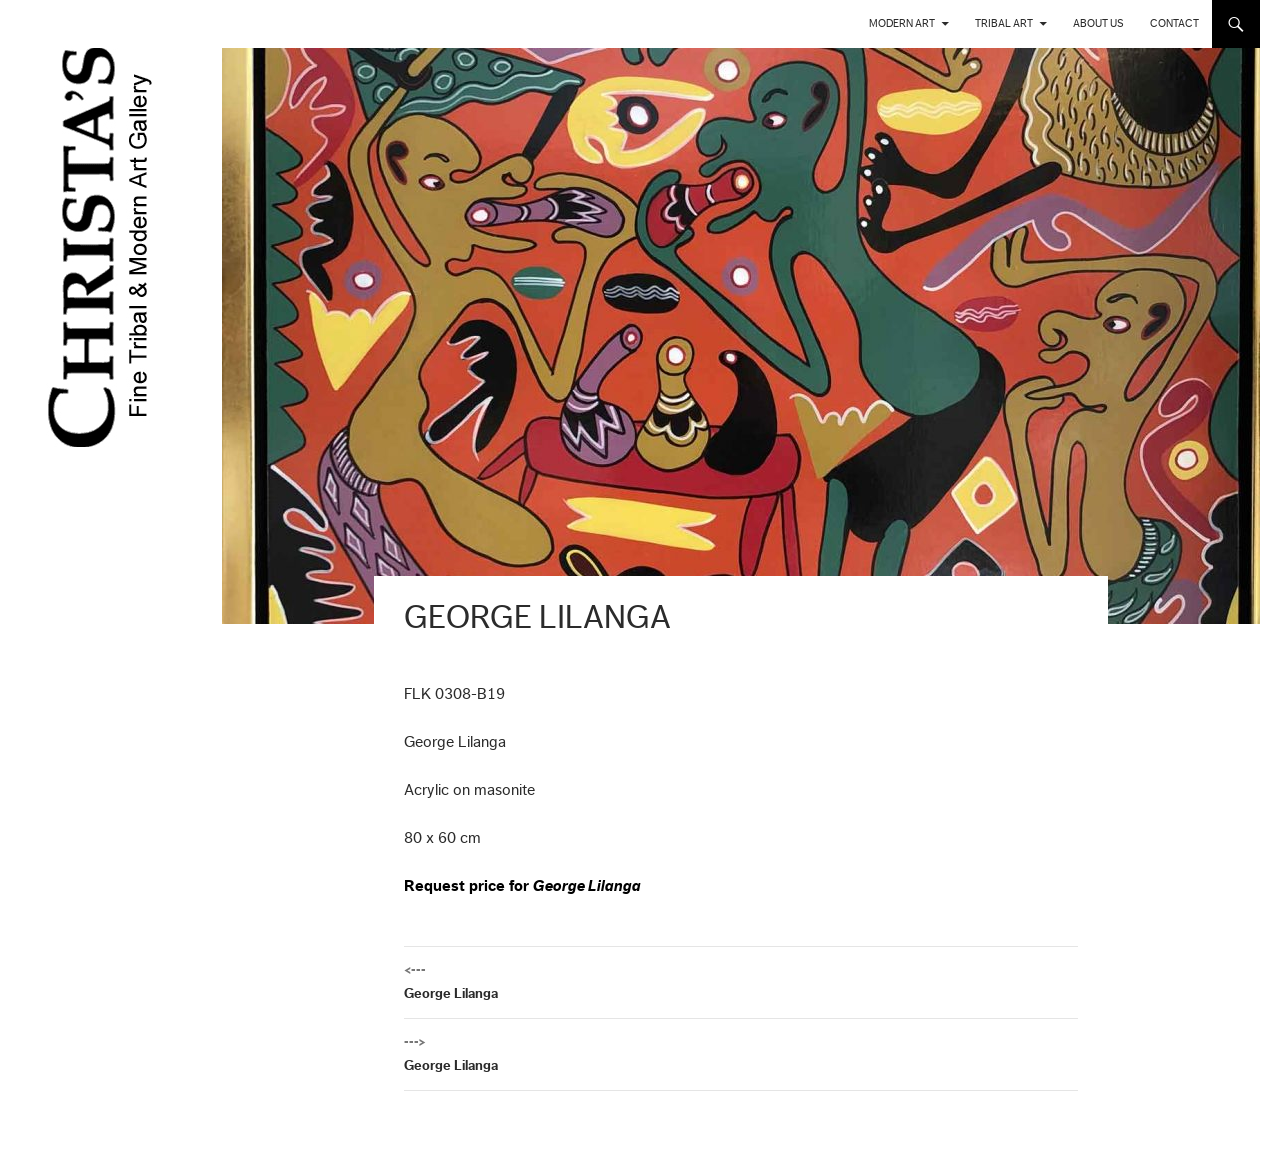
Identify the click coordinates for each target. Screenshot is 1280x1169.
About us (1098, 23)
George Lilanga (741, 979)
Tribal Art (1004, 23)
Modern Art (902, 23)
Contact (1174, 23)
